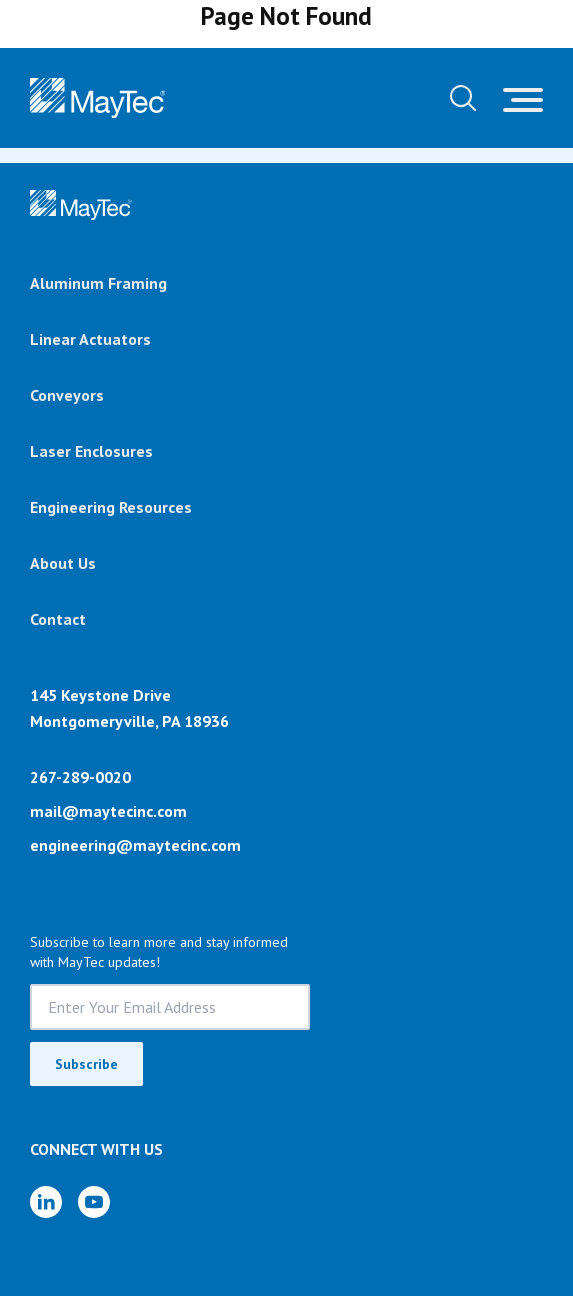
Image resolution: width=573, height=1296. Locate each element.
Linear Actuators (90, 339)
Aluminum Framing (98, 283)
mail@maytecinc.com (108, 811)
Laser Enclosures (91, 451)
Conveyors (67, 395)
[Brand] (81, 205)
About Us (63, 563)
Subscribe (86, 1064)
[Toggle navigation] (523, 98)
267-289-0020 (80, 777)
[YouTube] (94, 1202)
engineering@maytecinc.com (135, 845)
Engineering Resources (111, 507)
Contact (58, 619)
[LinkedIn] (46, 1202)
